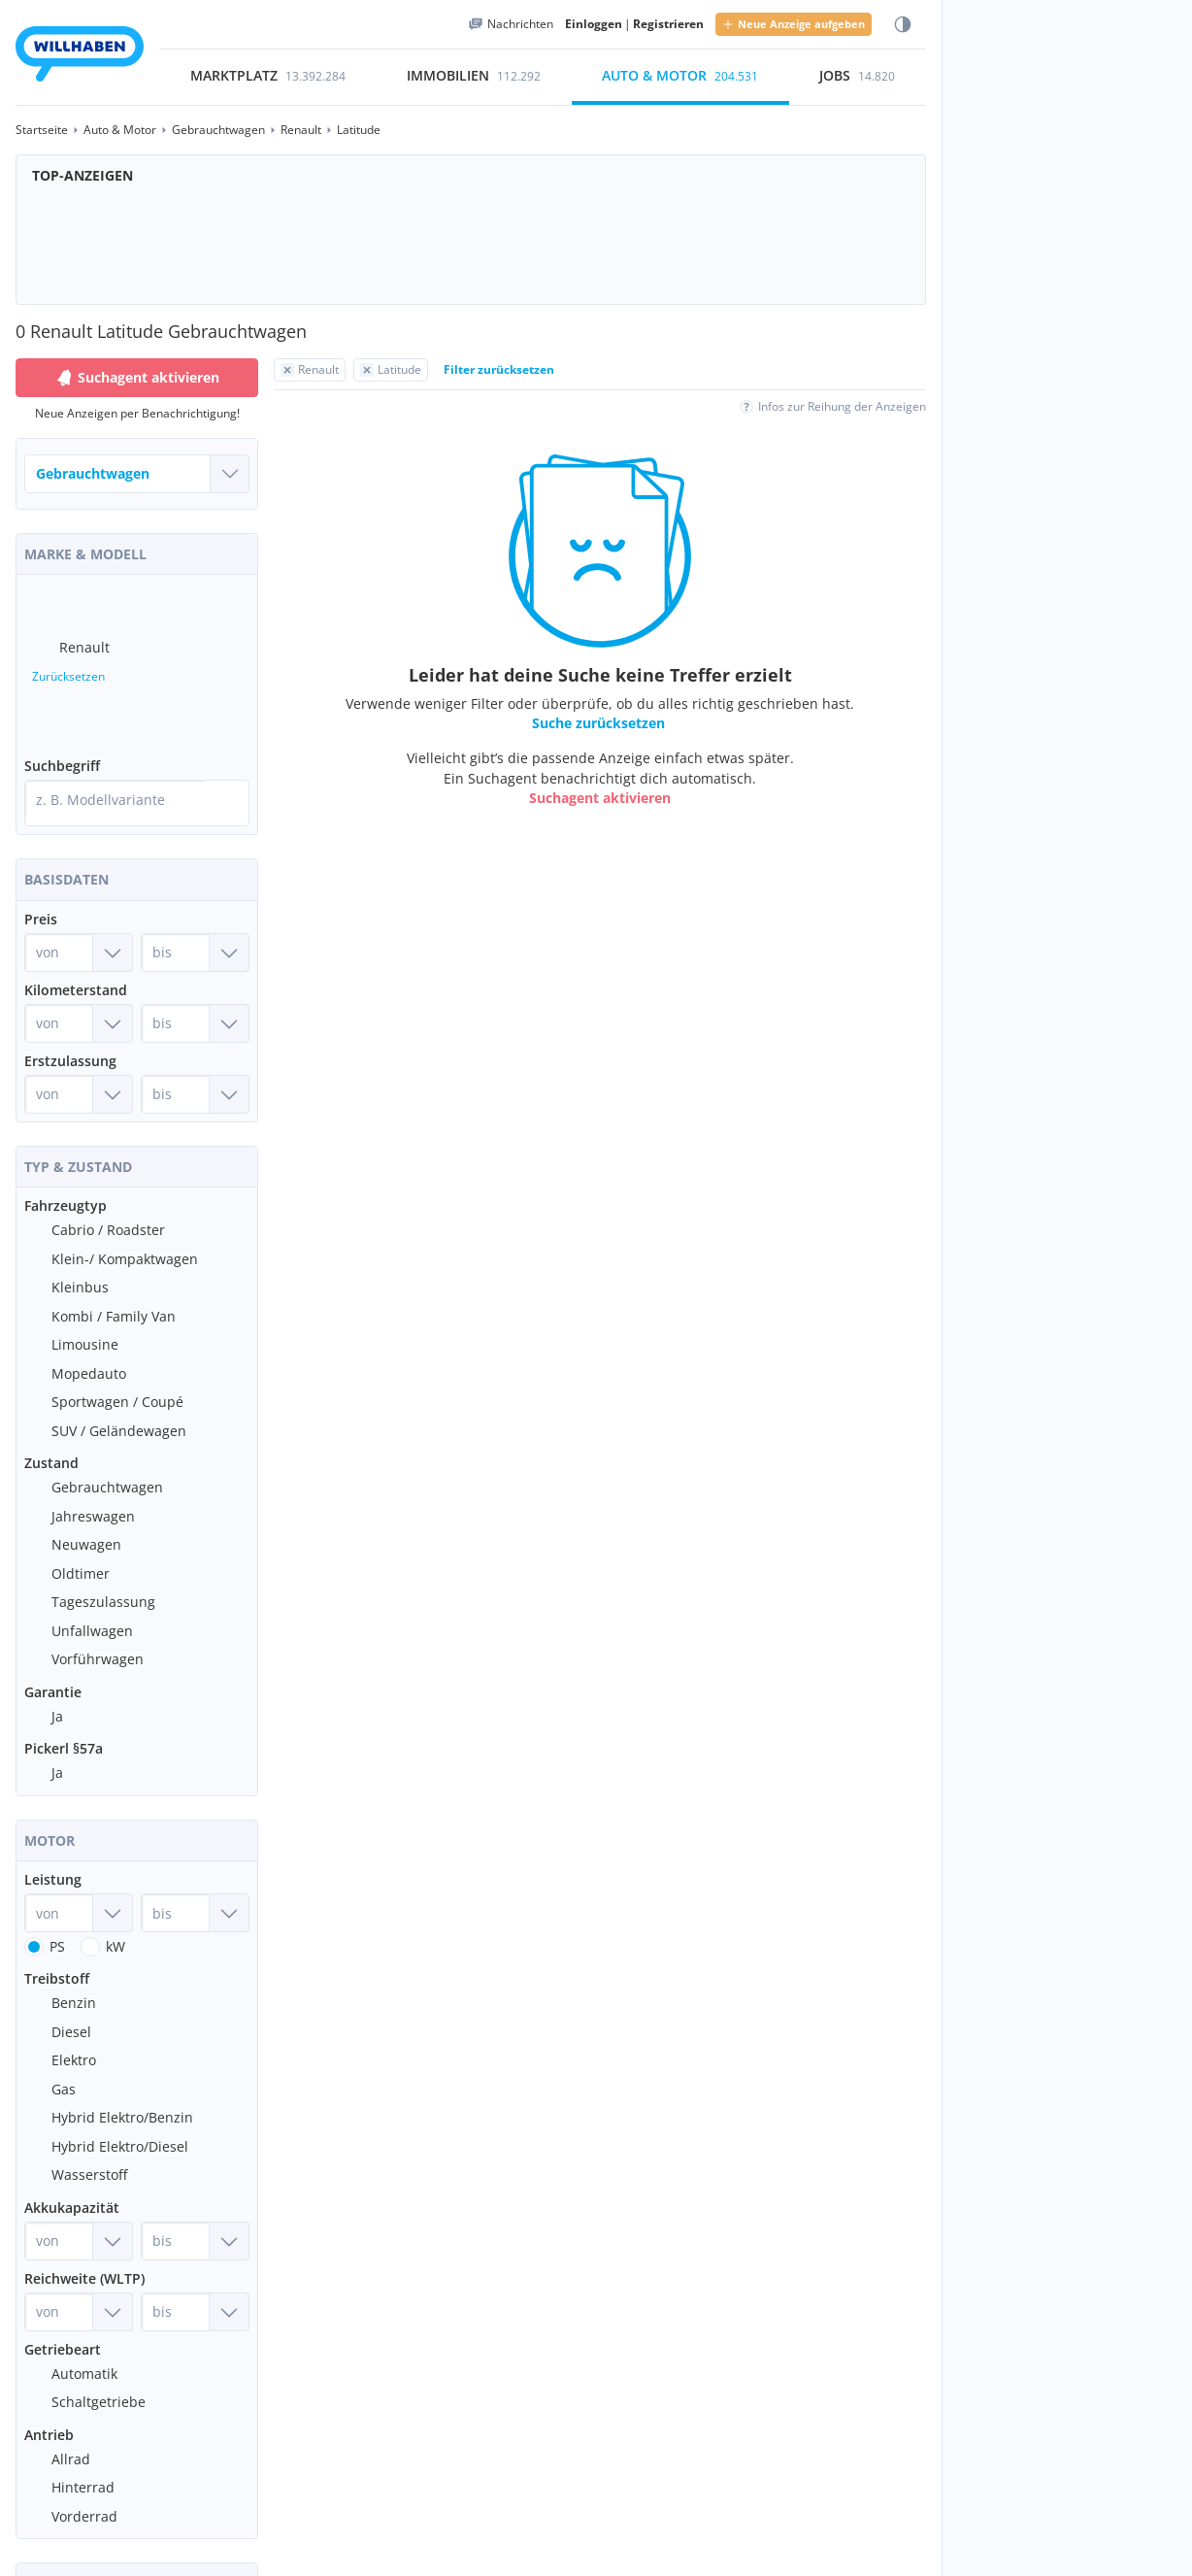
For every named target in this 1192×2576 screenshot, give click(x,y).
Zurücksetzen (68, 668)
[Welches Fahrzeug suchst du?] (136, 473)
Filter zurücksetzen (499, 369)
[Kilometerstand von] (78, 1000)
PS (57, 1923)
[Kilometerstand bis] (195, 1000)
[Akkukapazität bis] (195, 2217)
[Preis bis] (195, 929)
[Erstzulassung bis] (195, 1071)
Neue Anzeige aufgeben (793, 24)
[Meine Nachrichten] (510, 24)
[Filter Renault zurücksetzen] (310, 370)
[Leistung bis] (195, 1889)
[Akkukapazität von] (78, 2217)
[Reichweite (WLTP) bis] (195, 2288)
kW (115, 1923)
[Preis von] (78, 929)
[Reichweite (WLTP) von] (78, 2288)
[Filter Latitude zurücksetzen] (390, 370)
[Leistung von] (78, 1889)
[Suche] (230, 783)
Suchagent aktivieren (600, 797)
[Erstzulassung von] (78, 1071)
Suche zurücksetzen (598, 723)
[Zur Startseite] (80, 56)
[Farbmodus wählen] (902, 25)
